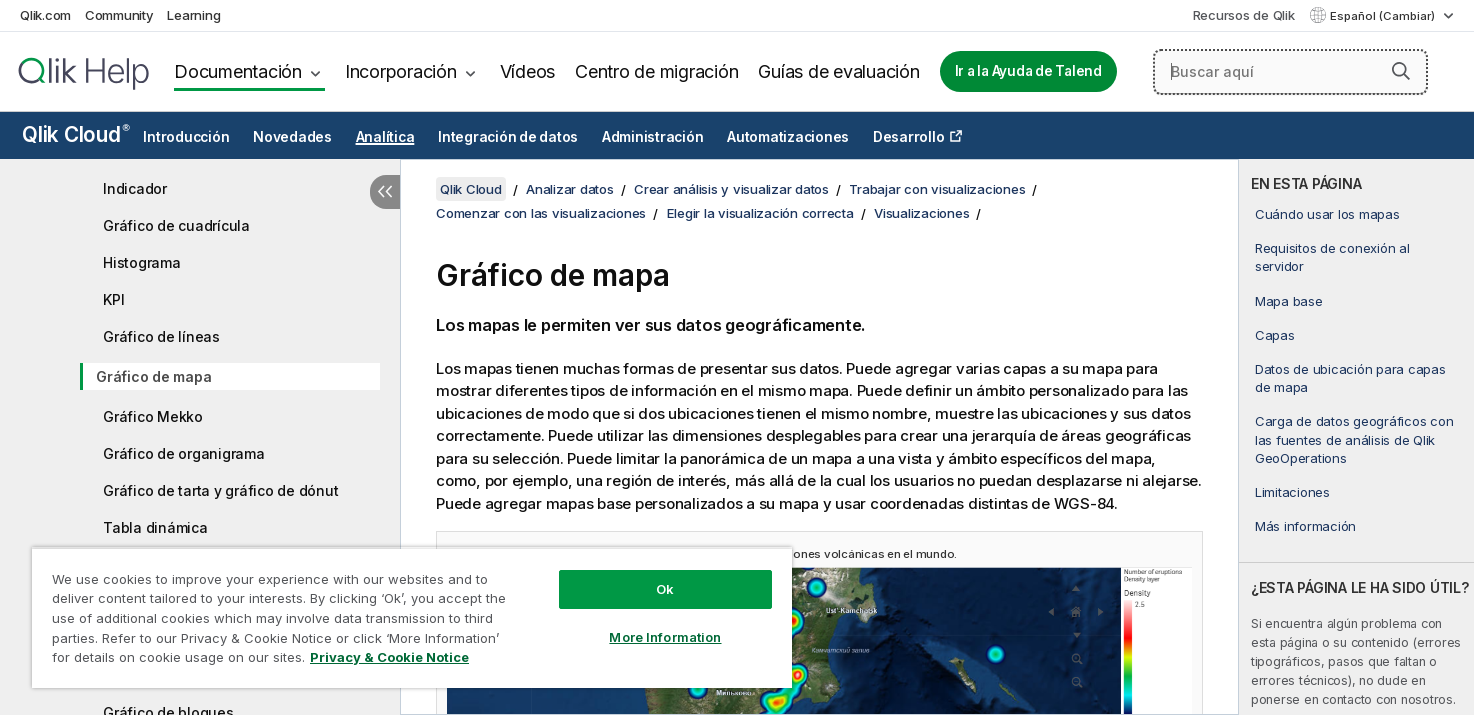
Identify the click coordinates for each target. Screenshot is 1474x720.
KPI (113, 299)
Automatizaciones (788, 137)
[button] (1401, 71)
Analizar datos (570, 189)
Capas (1275, 335)
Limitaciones (1292, 492)
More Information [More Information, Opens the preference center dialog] (665, 637)
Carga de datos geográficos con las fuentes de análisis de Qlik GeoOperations (1354, 439)
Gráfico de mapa (153, 376)
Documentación (238, 71)
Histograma (142, 262)
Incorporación (401, 71)
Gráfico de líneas (161, 336)
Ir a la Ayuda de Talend (1028, 71)
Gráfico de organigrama (184, 453)
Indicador (135, 188)
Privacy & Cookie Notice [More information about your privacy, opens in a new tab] (389, 657)
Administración (653, 137)
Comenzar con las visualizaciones (541, 213)
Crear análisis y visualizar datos (731, 189)
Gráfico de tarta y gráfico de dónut (220, 490)
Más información (1305, 526)
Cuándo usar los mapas (1327, 214)
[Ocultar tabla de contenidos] (385, 192)
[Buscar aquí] (1290, 72)
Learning (193, 15)
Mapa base (1289, 301)
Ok (665, 589)
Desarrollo (909, 137)
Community (119, 15)
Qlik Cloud (76, 134)
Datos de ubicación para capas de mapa (1350, 378)
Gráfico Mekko (153, 416)
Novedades (292, 137)
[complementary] (1356, 437)
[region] (412, 617)
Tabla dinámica (155, 527)
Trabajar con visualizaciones (937, 189)
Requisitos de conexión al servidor (1332, 257)
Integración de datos (508, 137)
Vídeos (528, 71)
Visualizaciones (921, 213)
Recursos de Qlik (1244, 15)
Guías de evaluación (838, 71)
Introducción (186, 137)
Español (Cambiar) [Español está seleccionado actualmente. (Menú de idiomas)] (1384, 16)
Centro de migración (656, 71)
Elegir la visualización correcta (760, 213)
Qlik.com (45, 15)
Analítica (385, 137)
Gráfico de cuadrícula (176, 225)
